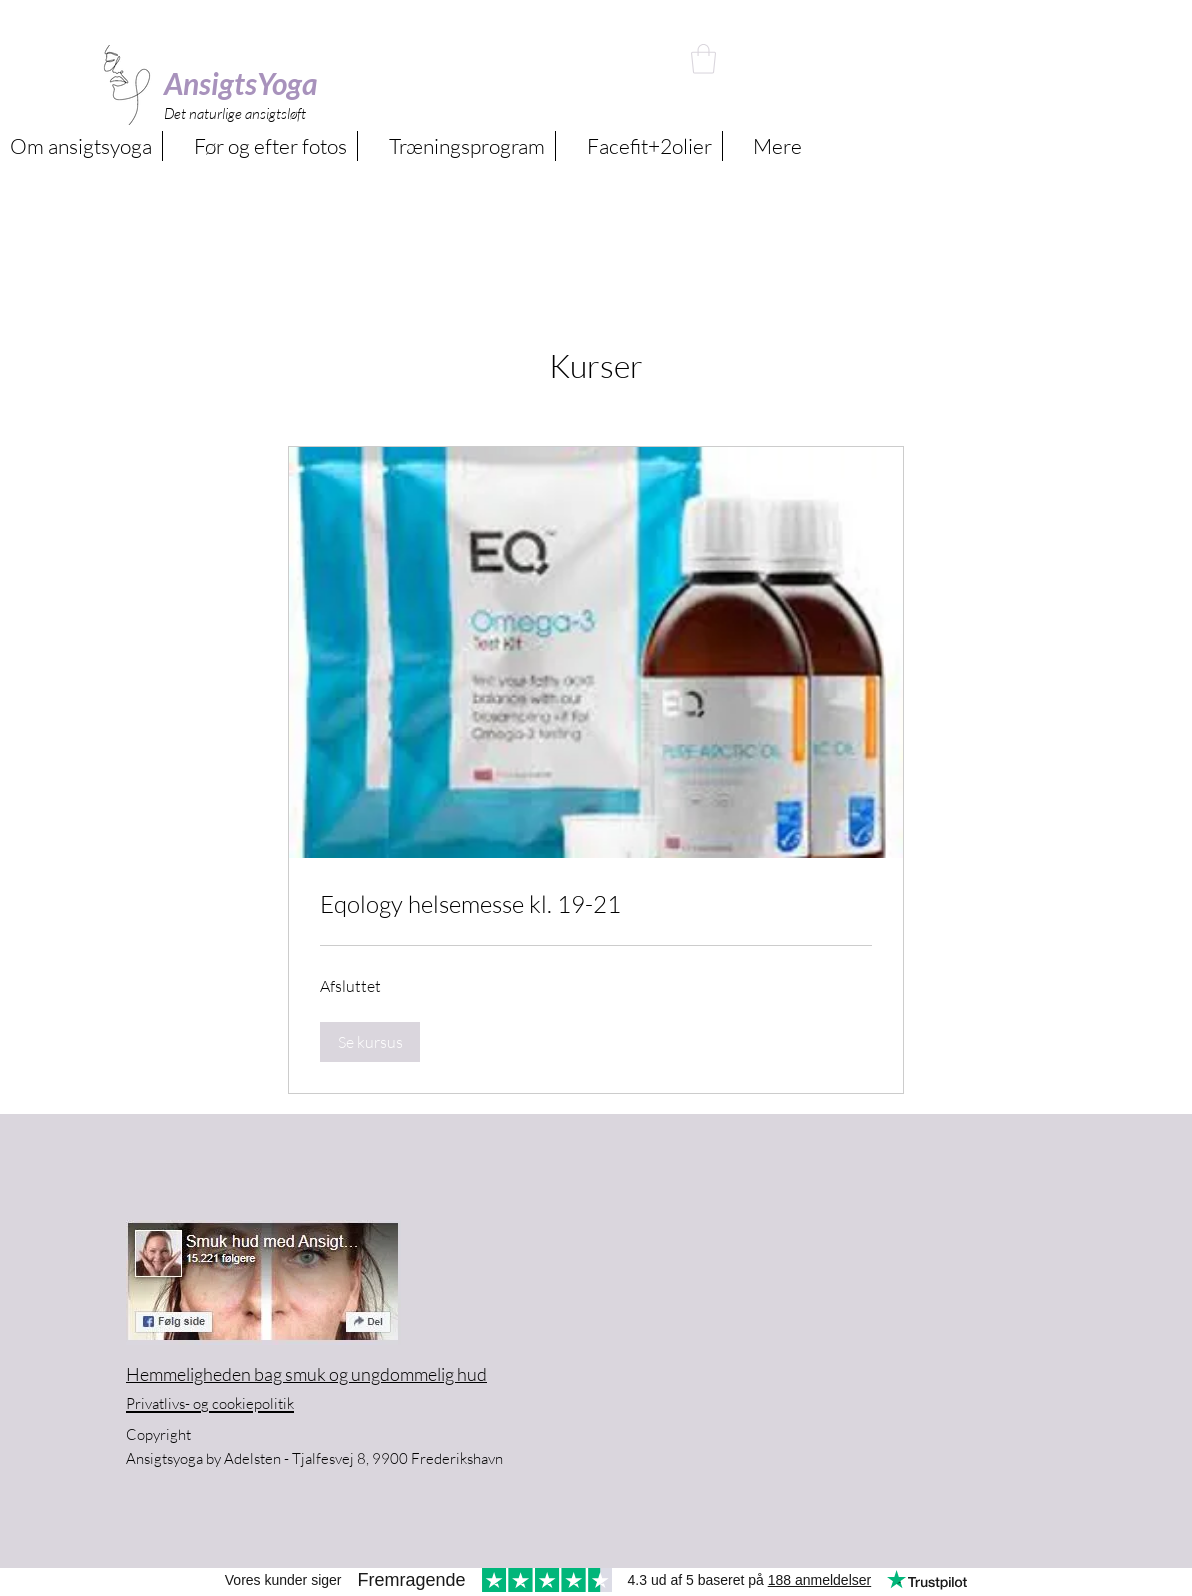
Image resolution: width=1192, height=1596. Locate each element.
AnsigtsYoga (241, 83)
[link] (596, 905)
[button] (703, 59)
